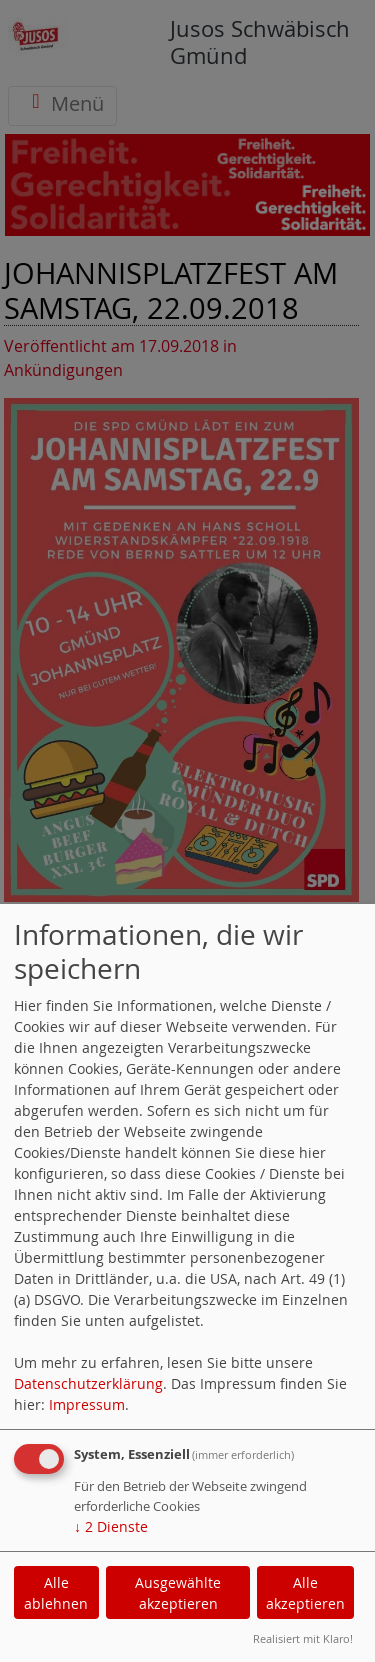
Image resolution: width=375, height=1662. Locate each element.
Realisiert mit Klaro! (303, 1638)
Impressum (87, 1404)
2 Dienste (111, 1526)
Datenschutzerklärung (88, 1383)
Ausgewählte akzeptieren (178, 1593)
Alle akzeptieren (305, 1593)
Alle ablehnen (56, 1593)
